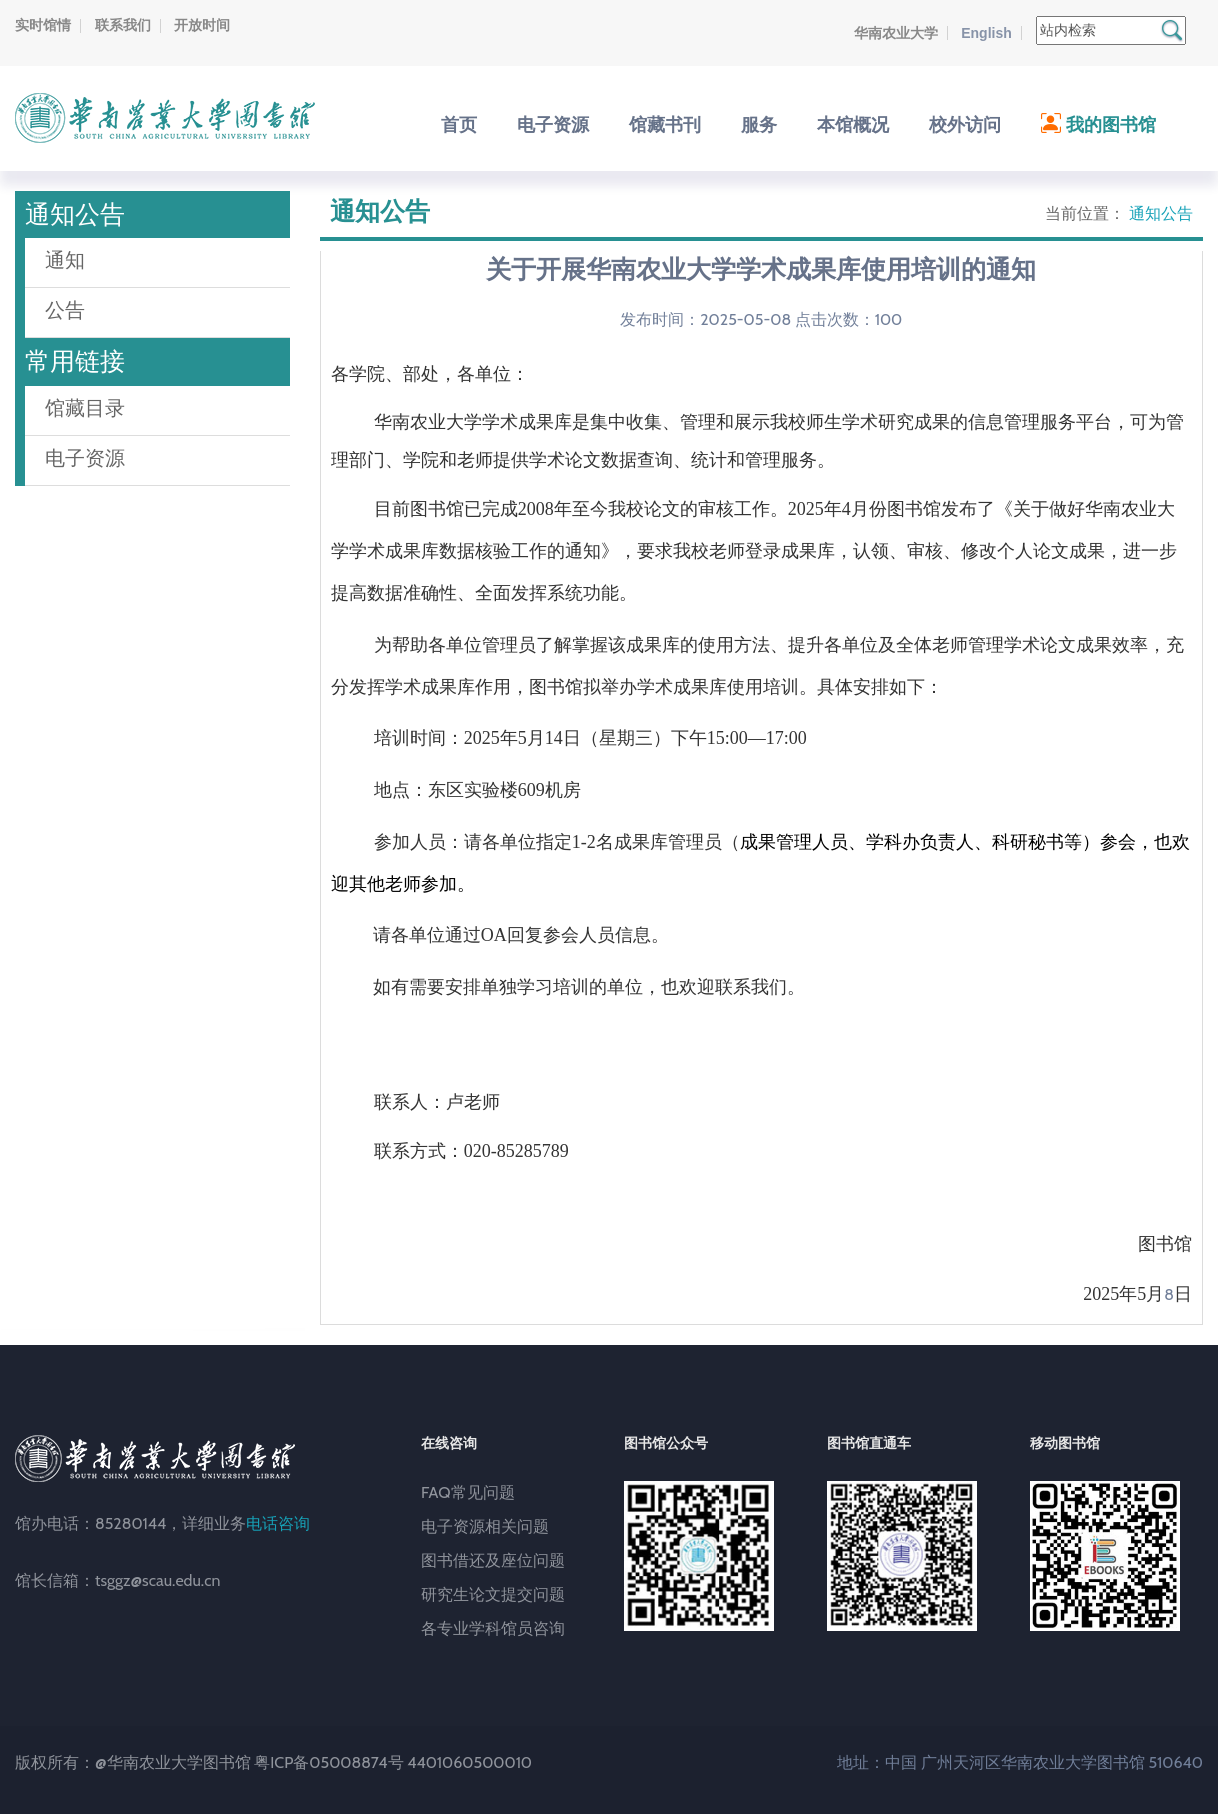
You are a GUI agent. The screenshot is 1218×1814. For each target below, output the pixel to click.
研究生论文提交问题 (493, 1594)
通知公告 (1161, 213)
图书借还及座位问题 (493, 1560)
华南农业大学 (896, 33)
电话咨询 (278, 1523)
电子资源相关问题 (485, 1526)
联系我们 (123, 25)
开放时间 (202, 25)
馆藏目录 (85, 408)
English (986, 33)
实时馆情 (43, 25)
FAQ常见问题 (468, 1492)
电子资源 (85, 458)
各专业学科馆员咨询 (493, 1628)
